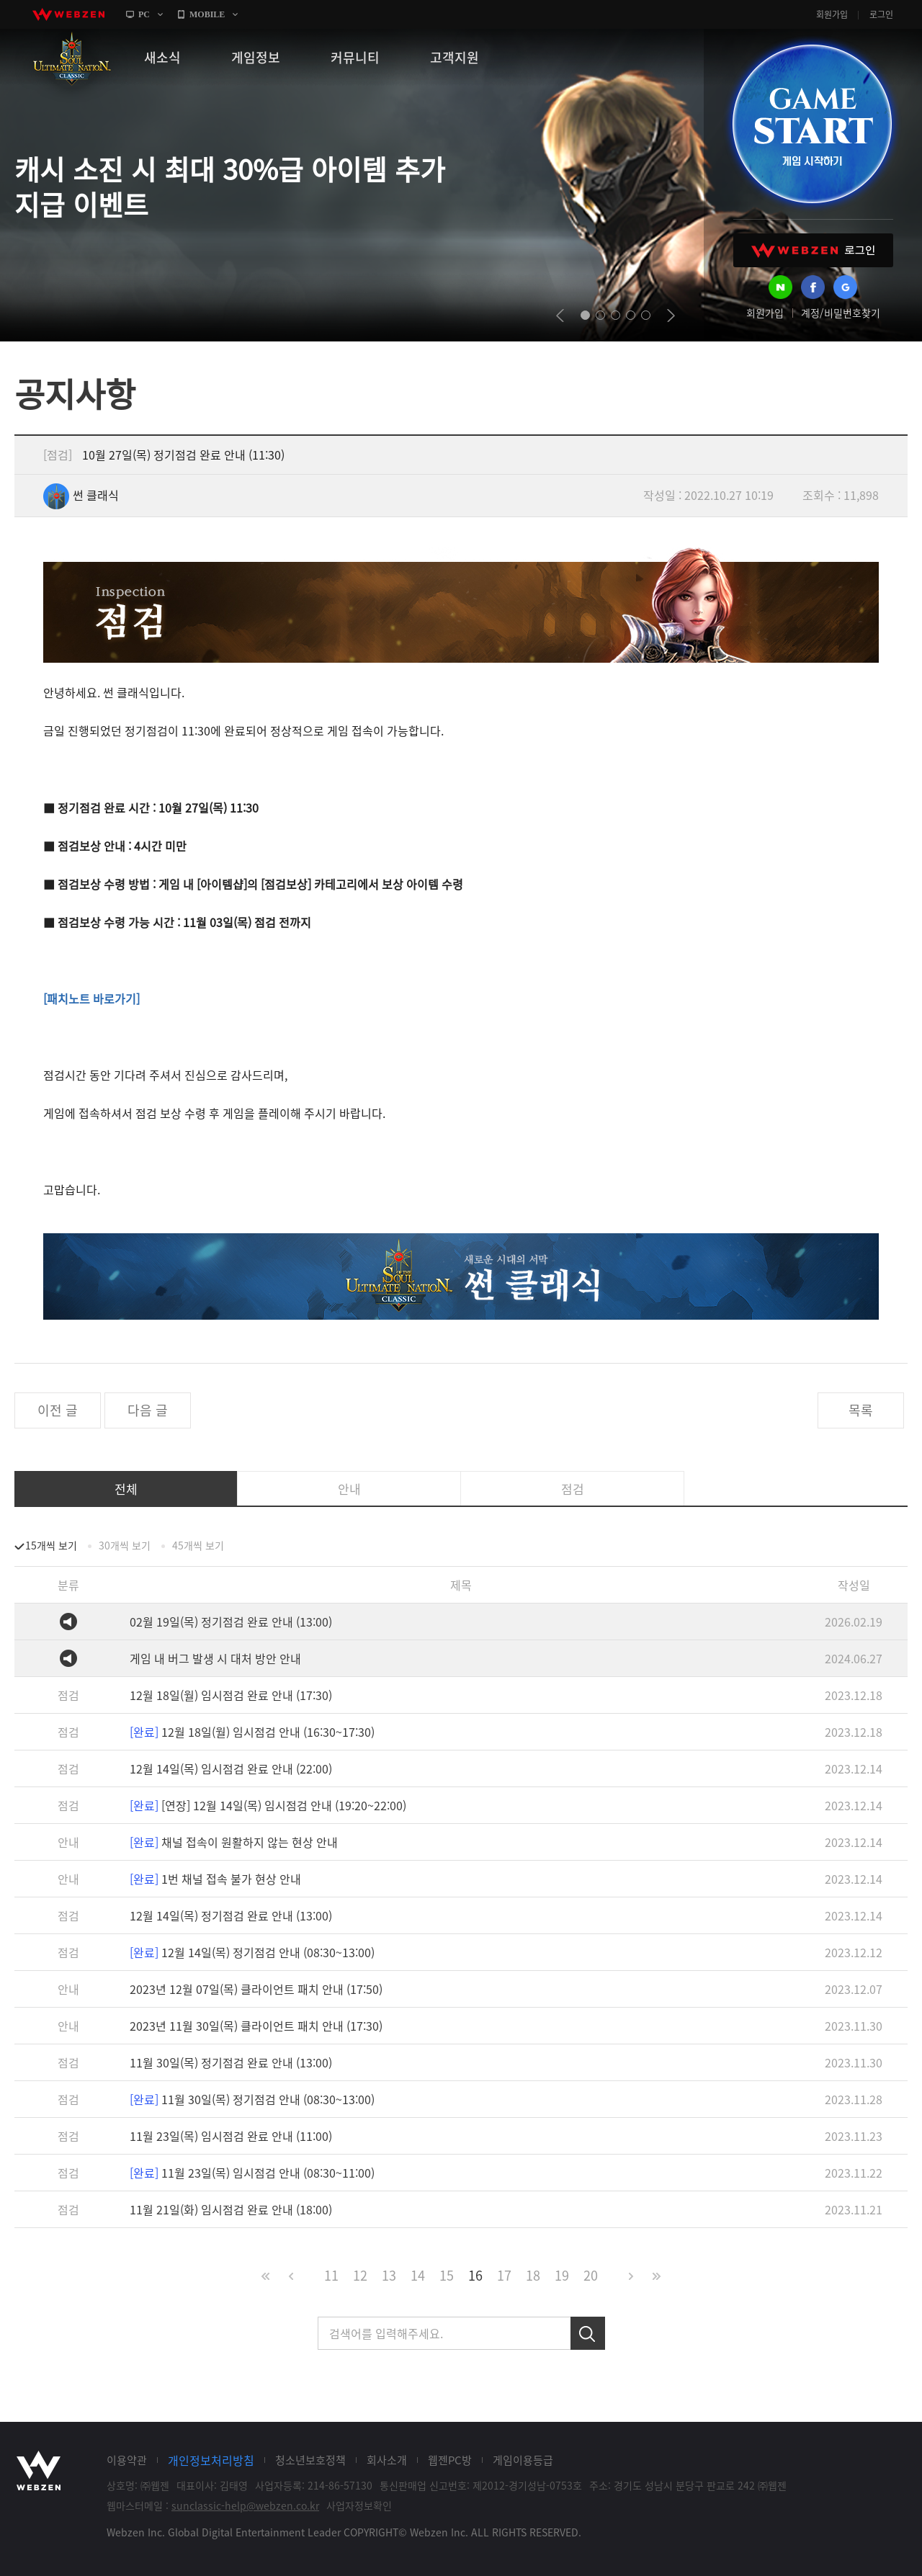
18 (533, 2275)
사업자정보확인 (359, 2505)
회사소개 (387, 2460)
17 (504, 2275)
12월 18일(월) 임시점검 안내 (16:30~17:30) (252, 1731)
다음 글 (147, 1410)
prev (560, 315)
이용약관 (127, 2460)
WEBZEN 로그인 (813, 250)
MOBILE (207, 14)
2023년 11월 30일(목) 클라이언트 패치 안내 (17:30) (256, 2025)
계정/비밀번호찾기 (840, 312)
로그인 (881, 14)
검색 (587, 2333)
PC (144, 14)
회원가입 (832, 14)
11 (331, 2275)
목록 (861, 1410)
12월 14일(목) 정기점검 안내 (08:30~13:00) (252, 1952)
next (671, 315)
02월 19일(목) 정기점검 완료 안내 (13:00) (231, 1621)
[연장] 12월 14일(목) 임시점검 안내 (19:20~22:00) (268, 1805)
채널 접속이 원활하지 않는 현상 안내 (234, 1842)
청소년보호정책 (310, 2460)
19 (562, 2275)
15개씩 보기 (51, 1545)
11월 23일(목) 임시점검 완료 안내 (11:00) (231, 2136)
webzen (68, 14)
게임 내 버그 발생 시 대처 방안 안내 (215, 1658)
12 (360, 2275)
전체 (126, 1489)
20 (590, 2275)
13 (389, 2275)
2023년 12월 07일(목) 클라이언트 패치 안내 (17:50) (256, 1989)
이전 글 (57, 1410)
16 (475, 2275)
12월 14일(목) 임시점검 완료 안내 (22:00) (231, 1768)
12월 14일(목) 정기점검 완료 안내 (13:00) (231, 1915)
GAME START (812, 124)
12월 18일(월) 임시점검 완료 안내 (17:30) (231, 1695)
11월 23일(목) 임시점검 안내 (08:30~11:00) (252, 2172)
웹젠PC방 (450, 2460)
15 (446, 2275)
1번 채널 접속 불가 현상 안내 (215, 1878)
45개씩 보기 (198, 1545)
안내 (349, 1489)
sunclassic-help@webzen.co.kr (245, 2505)
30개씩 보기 (125, 1545)
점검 (572, 1489)
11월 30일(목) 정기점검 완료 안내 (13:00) (231, 2062)
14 (418, 2275)
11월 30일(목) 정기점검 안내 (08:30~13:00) (252, 2099)
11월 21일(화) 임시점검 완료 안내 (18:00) (231, 2209)
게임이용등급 (523, 2460)
